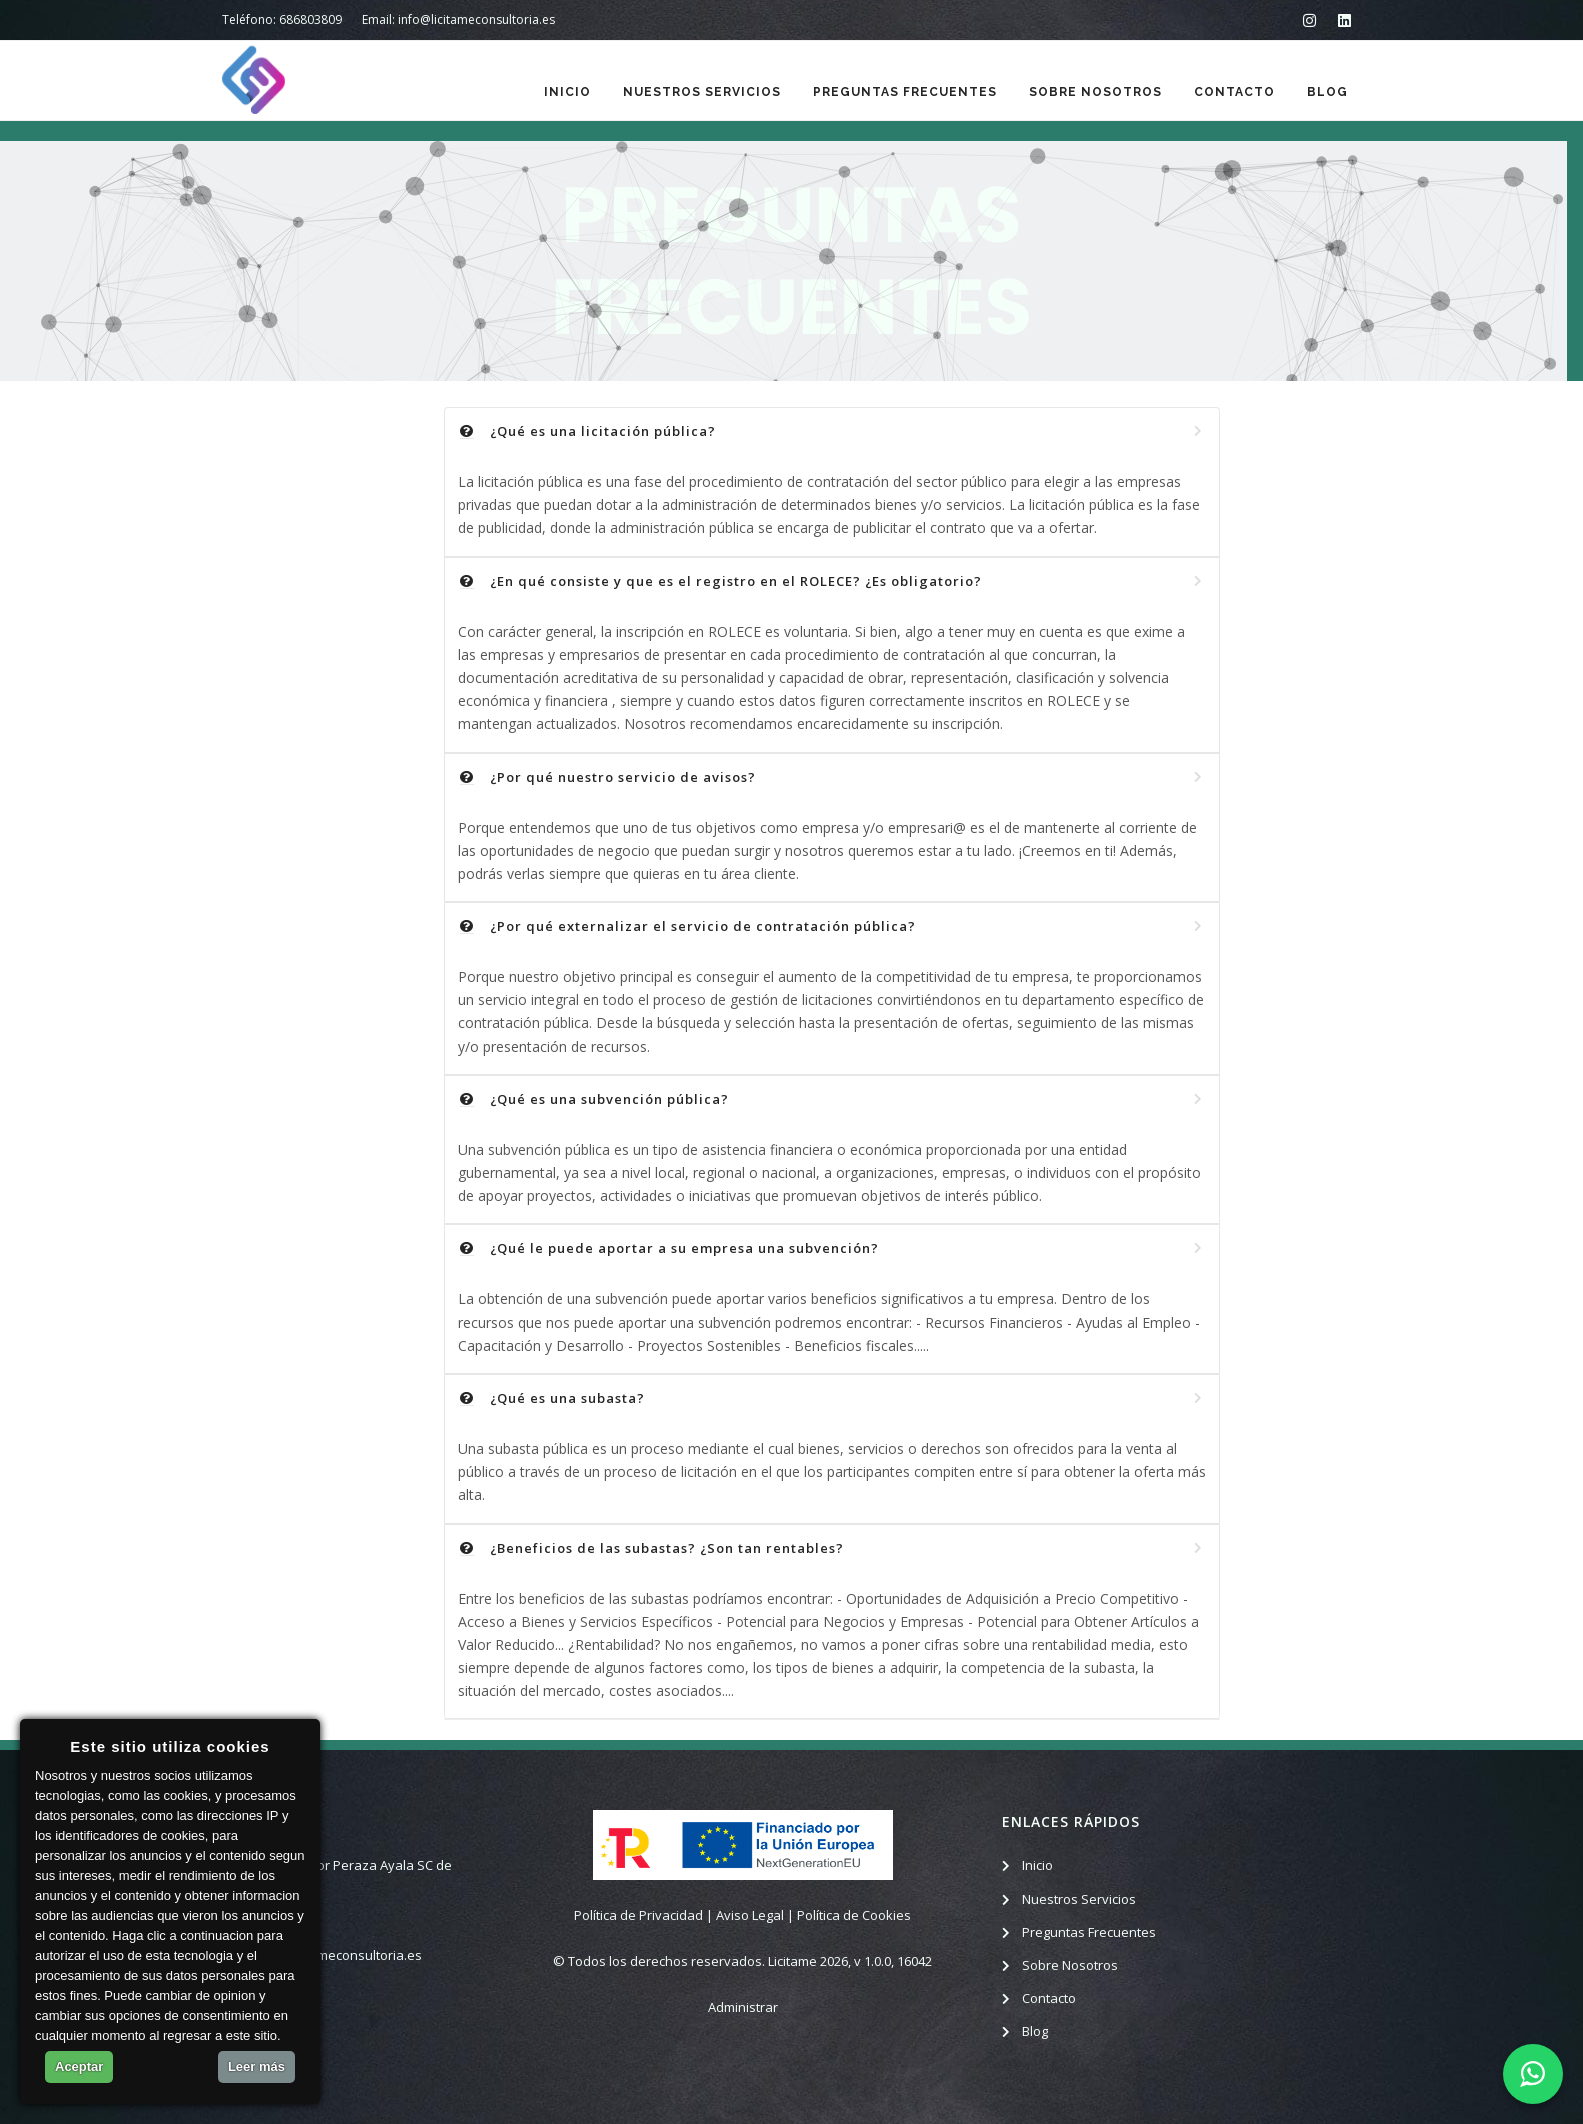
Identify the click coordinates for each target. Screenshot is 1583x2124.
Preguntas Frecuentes (905, 92)
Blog (1327, 92)
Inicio (567, 92)
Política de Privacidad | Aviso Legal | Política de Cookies (742, 1915)
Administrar (743, 2007)
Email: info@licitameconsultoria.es (458, 19)
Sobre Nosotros (1095, 92)
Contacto (1234, 92)
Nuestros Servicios (702, 92)
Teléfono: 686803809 (282, 19)
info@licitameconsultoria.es (338, 1955)
